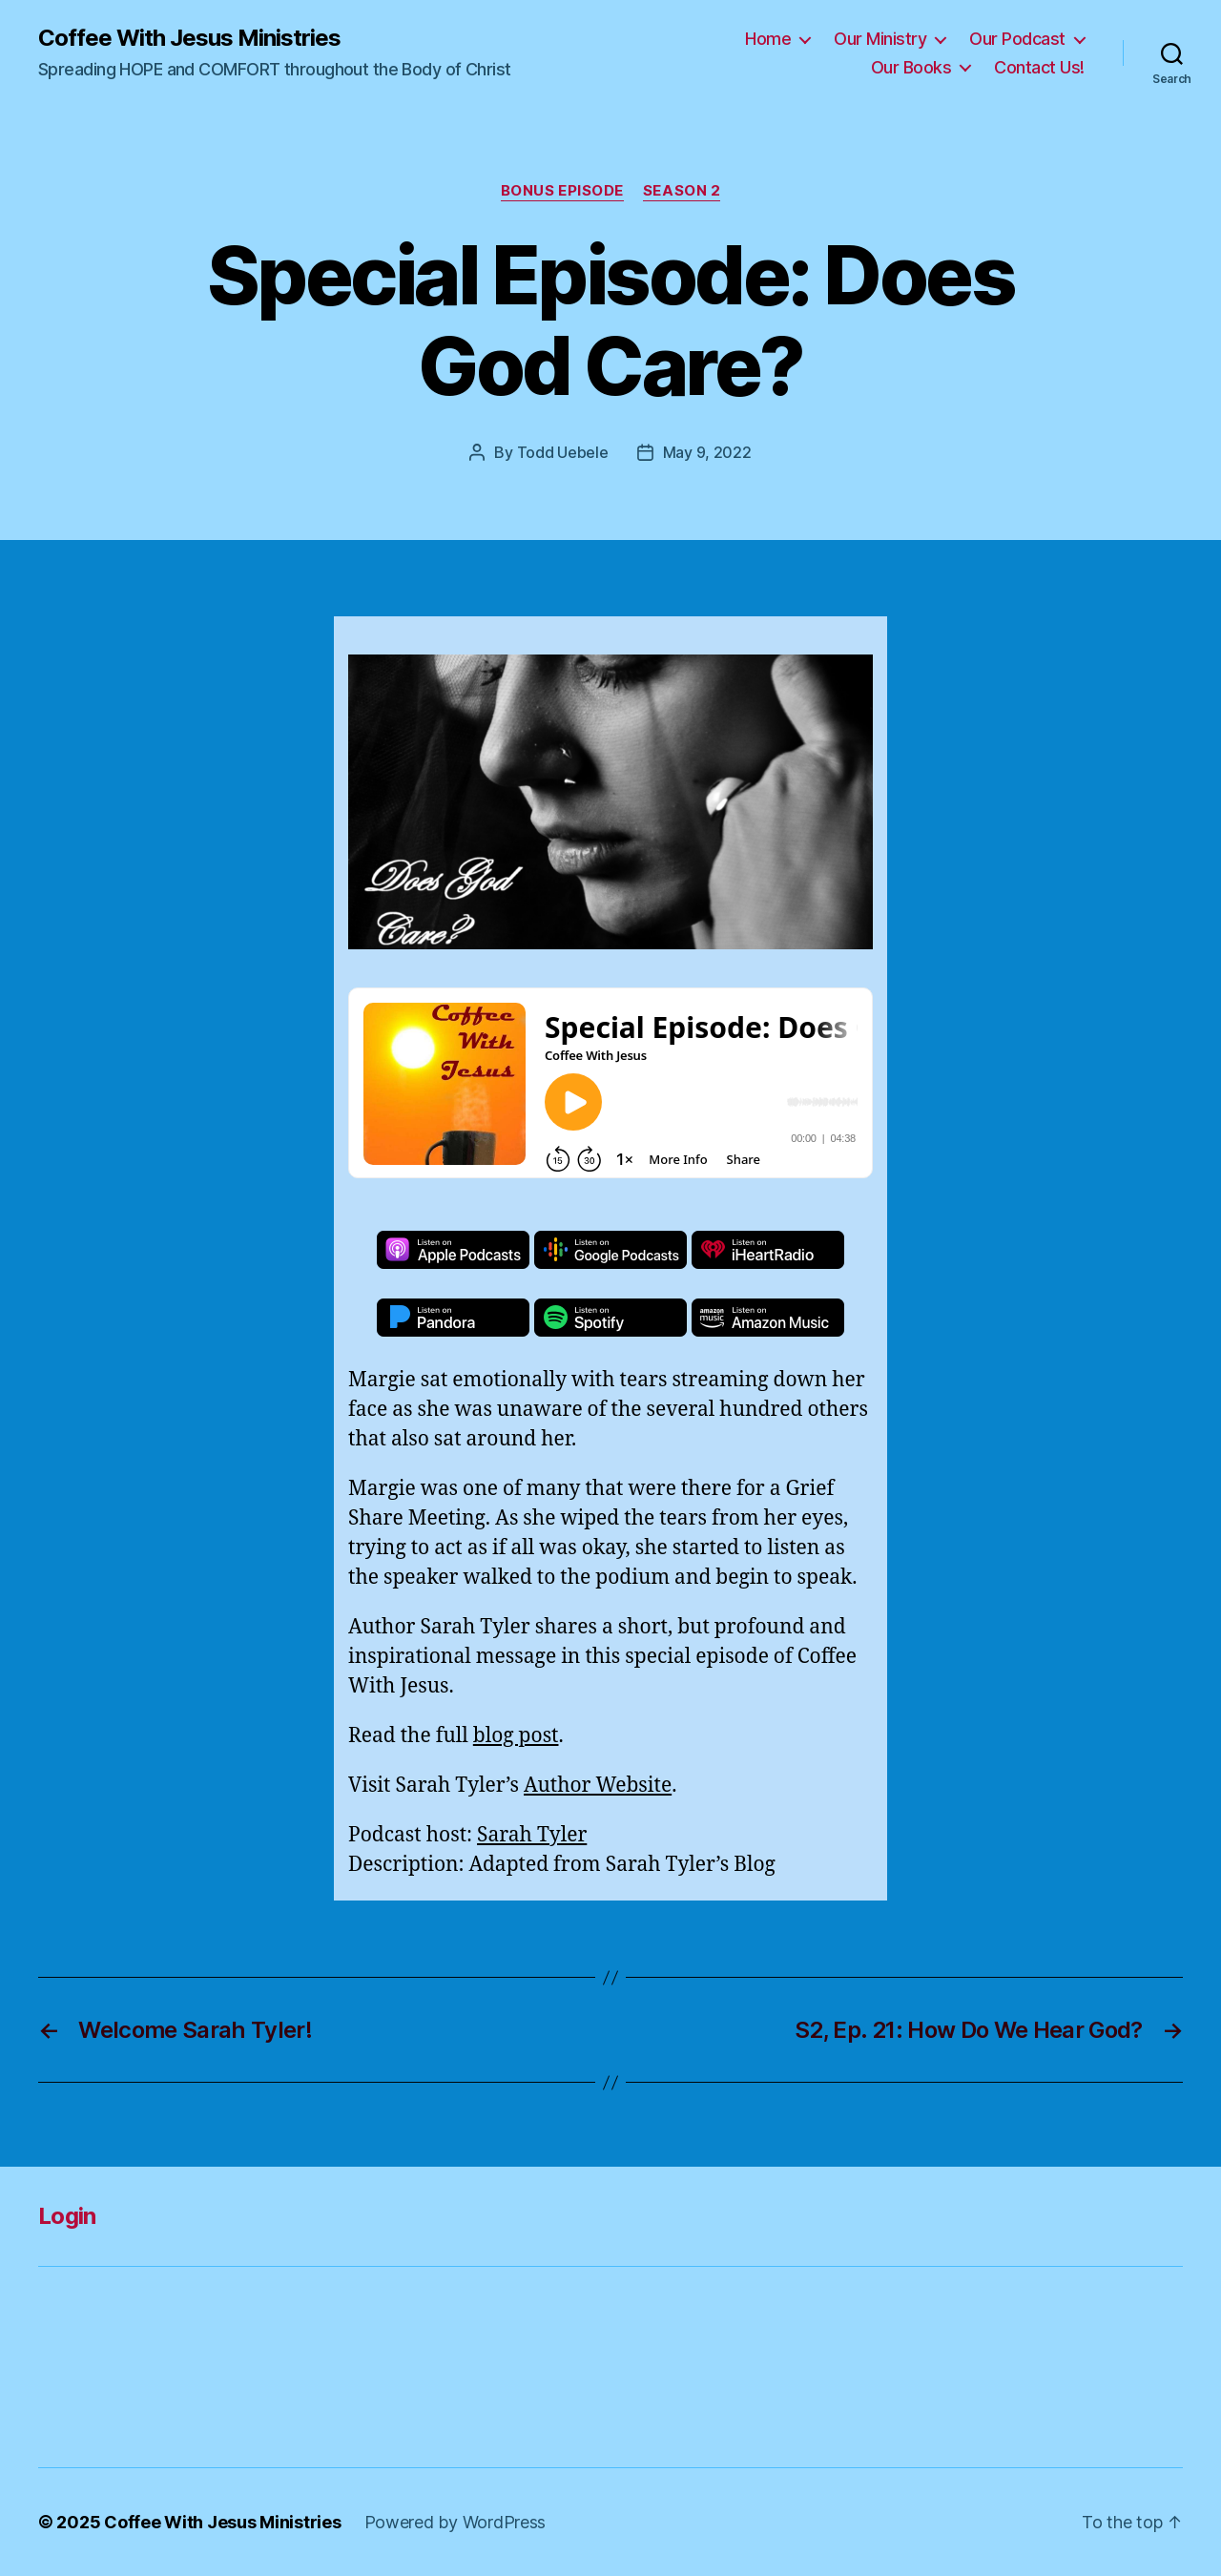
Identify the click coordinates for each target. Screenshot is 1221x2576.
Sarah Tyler (532, 1835)
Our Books (911, 67)
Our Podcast (1017, 39)
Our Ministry (880, 39)
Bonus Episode (562, 190)
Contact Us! (1039, 67)
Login (67, 2216)
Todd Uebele (563, 452)
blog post (516, 1736)
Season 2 (681, 190)
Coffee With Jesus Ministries (189, 38)
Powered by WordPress (455, 2522)
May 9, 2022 (707, 452)
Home (768, 39)
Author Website (598, 1785)
